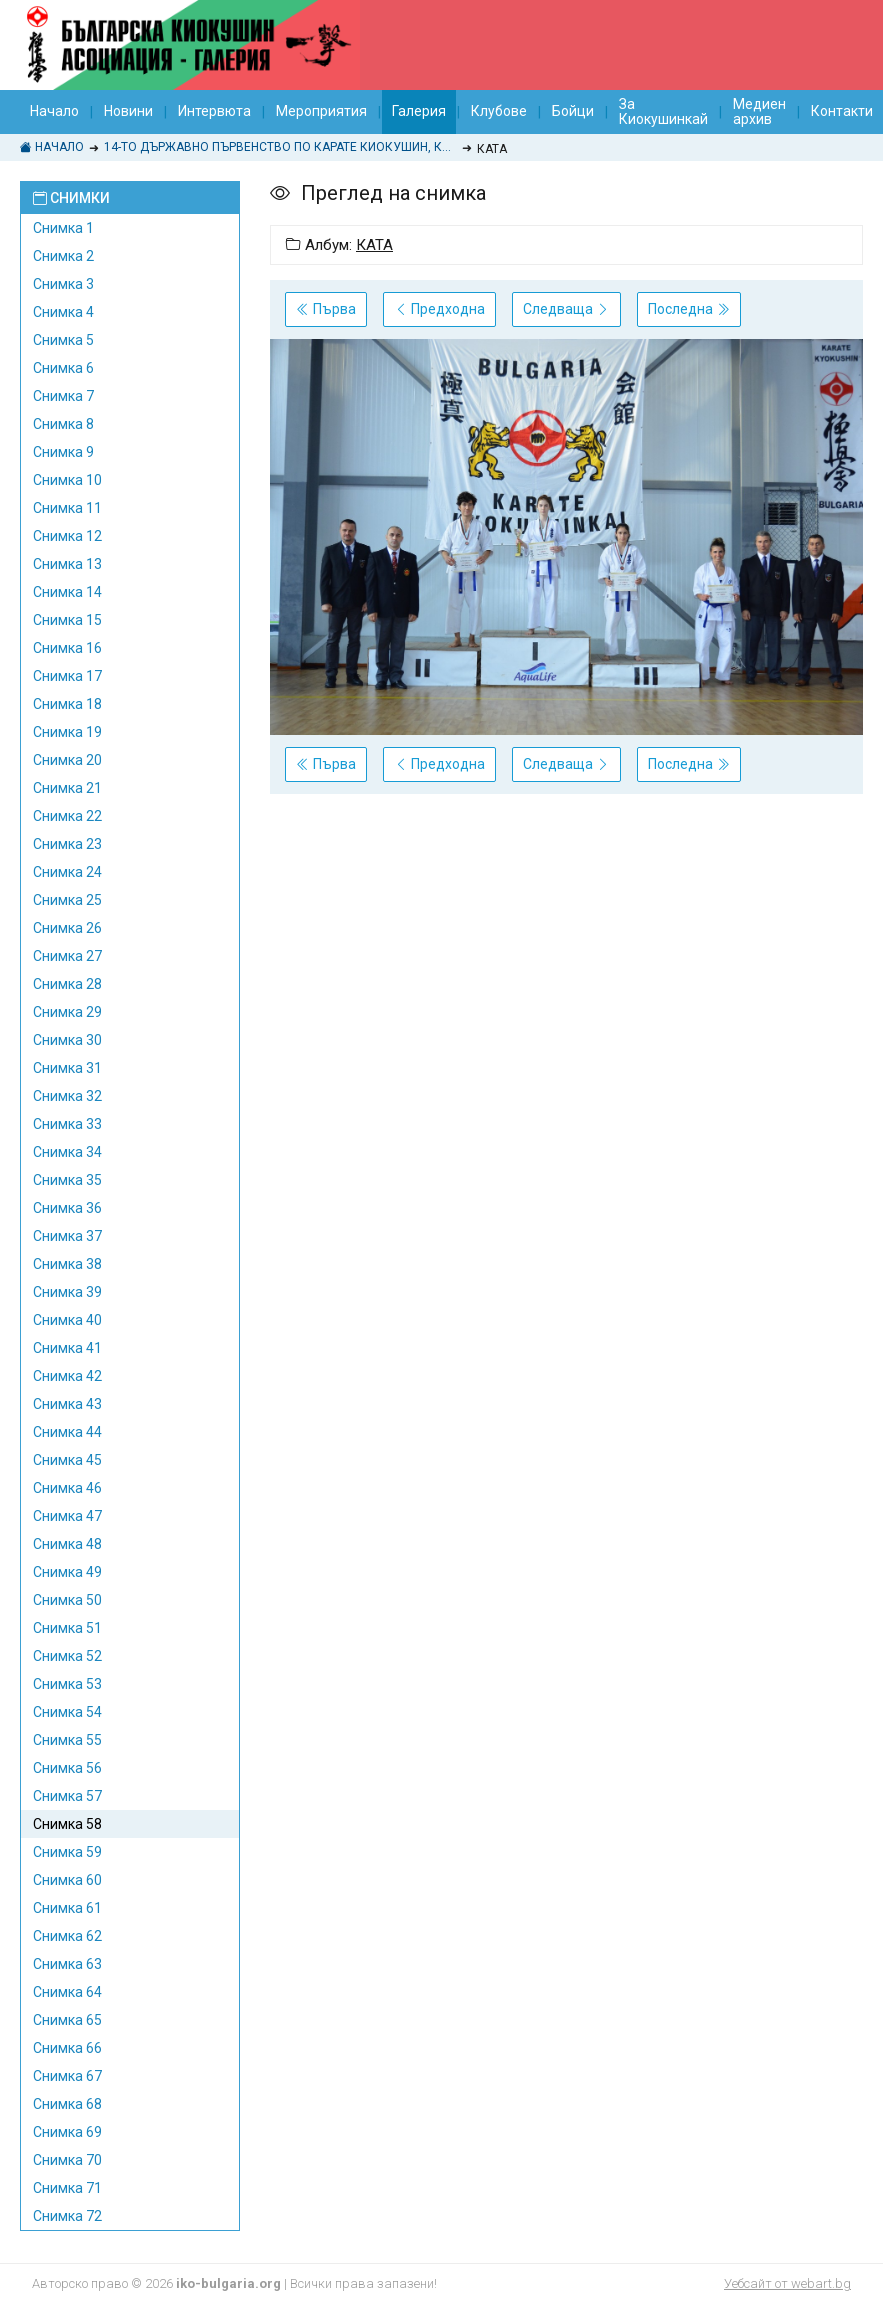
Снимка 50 (67, 1600)
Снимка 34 (67, 1152)
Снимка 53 (67, 1684)
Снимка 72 (67, 2216)
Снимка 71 (67, 2188)
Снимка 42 (67, 1376)
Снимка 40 (67, 1320)
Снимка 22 (67, 816)
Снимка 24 (67, 872)
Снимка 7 (63, 396)
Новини (128, 111)
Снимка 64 (67, 1992)
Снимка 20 (67, 760)
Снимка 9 (63, 452)
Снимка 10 (67, 480)
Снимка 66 (67, 2048)
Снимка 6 (63, 368)
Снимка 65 (67, 2020)
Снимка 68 (67, 2104)
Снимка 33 (67, 1124)
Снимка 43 (67, 1404)
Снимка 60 (67, 1880)
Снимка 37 (67, 1236)
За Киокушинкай (663, 111)
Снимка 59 (67, 1852)
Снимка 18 (67, 704)
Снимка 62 (67, 1936)
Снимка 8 (63, 424)
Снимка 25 (67, 900)
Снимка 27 (67, 956)
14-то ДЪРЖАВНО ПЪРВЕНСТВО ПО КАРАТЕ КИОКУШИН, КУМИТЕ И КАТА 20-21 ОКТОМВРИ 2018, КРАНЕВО (280, 147)
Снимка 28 (67, 984)
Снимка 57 (67, 1796)
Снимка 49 (67, 1572)
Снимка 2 (63, 256)
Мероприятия (321, 111)
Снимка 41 (67, 1348)
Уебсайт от (787, 2283)
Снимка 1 (63, 228)
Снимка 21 (67, 788)
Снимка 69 (67, 2132)
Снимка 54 (67, 1712)
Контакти (842, 111)
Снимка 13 (67, 564)
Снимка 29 (67, 1012)
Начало (54, 111)
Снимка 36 (67, 1208)
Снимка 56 (67, 1768)
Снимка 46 (67, 1488)
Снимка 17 (67, 676)
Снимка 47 (67, 1516)
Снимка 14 (67, 592)
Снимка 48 (67, 1544)
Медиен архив (759, 111)
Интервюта (214, 111)
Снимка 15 (67, 620)
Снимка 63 (67, 1964)
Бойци (573, 111)
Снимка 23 (67, 844)
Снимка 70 (67, 2160)
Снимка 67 (67, 2076)
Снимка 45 (67, 1460)
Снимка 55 (67, 1740)
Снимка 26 (67, 928)
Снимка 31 (67, 1068)
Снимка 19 (67, 732)
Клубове (499, 111)
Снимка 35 (67, 1180)
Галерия (419, 111)
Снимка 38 (67, 1264)
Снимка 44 (67, 1432)
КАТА (374, 245)
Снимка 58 (67, 1824)
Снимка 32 (67, 1096)
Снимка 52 (67, 1656)
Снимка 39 (67, 1292)
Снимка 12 (67, 536)
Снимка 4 (63, 312)
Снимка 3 (63, 284)
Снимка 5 (63, 340)
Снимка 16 (67, 648)
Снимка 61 (67, 1908)
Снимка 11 (67, 508)
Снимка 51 (67, 1628)
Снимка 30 (67, 1040)
